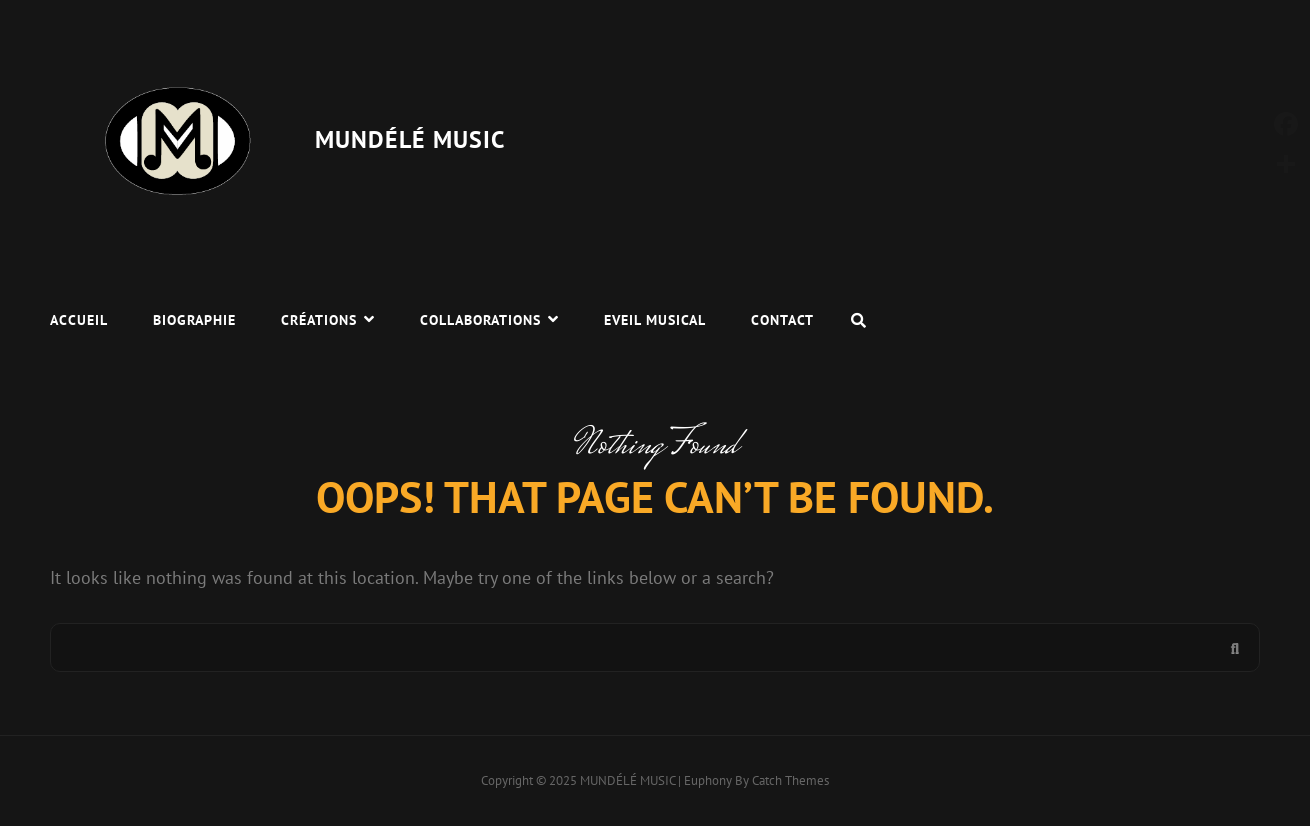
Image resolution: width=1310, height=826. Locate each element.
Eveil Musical (655, 320)
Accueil (79, 320)
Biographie (194, 320)
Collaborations (480, 320)
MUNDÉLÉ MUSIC (410, 139)
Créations (319, 320)
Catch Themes (790, 780)
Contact (782, 320)
